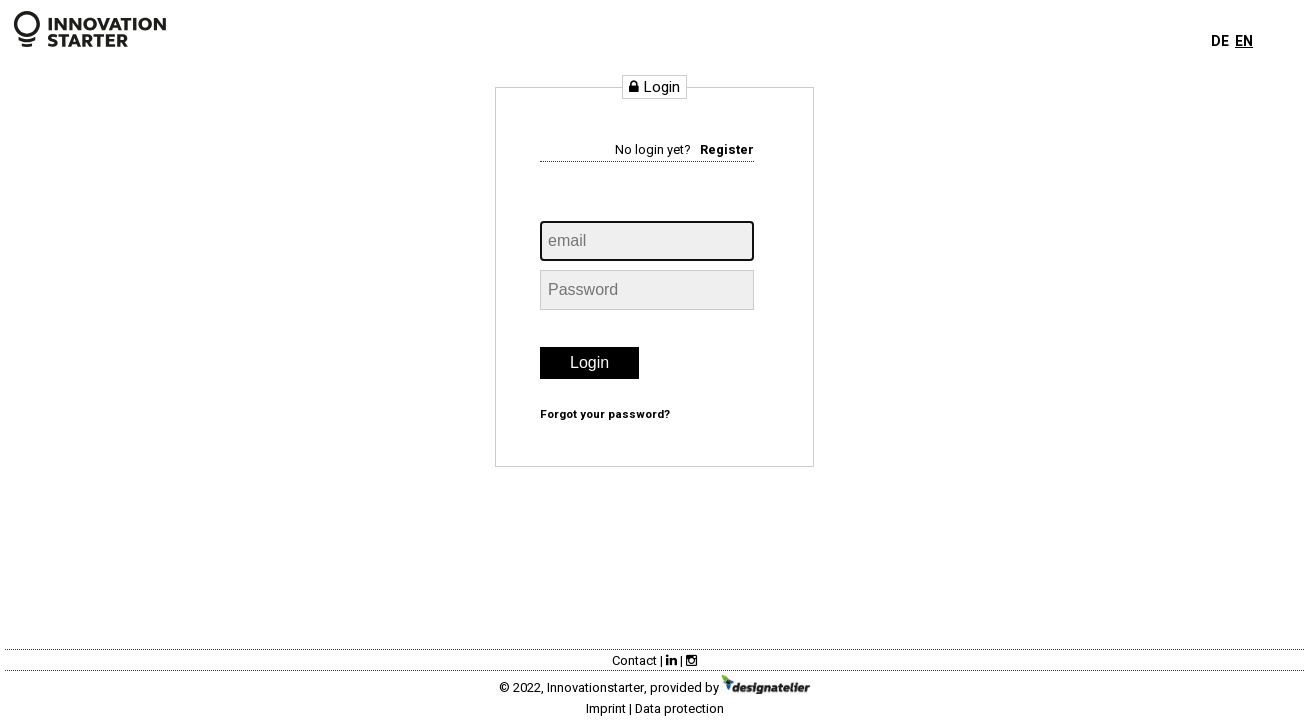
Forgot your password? (605, 414)
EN (1244, 41)
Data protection (679, 708)
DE (1220, 41)
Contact (634, 660)
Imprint (606, 708)
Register (727, 150)
